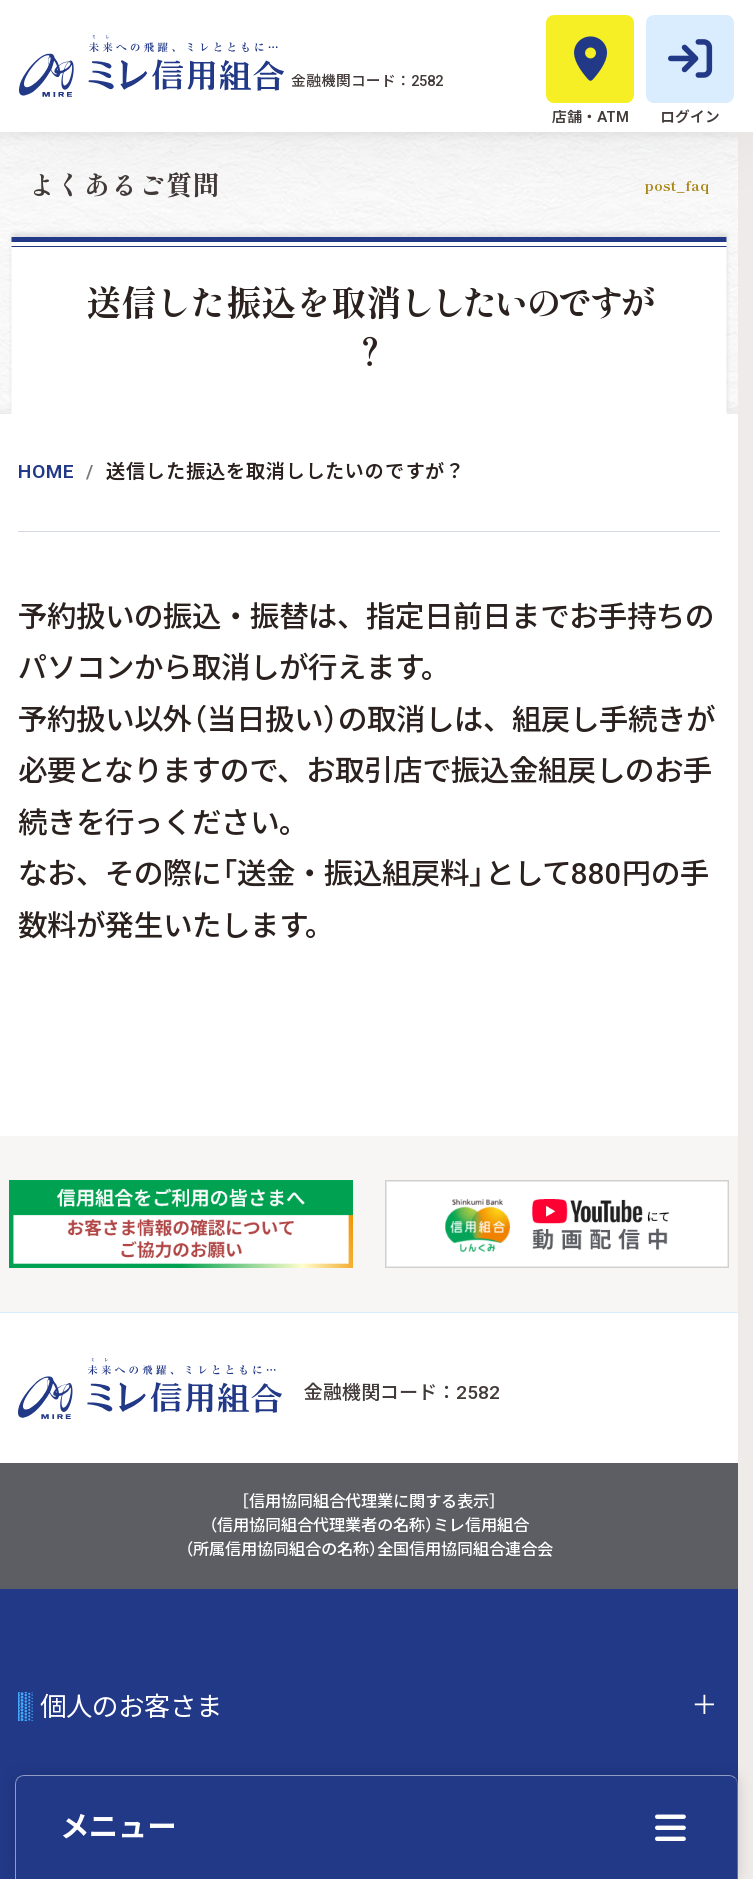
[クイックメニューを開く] (376, 1827)
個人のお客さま (131, 1706)
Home (46, 471)
